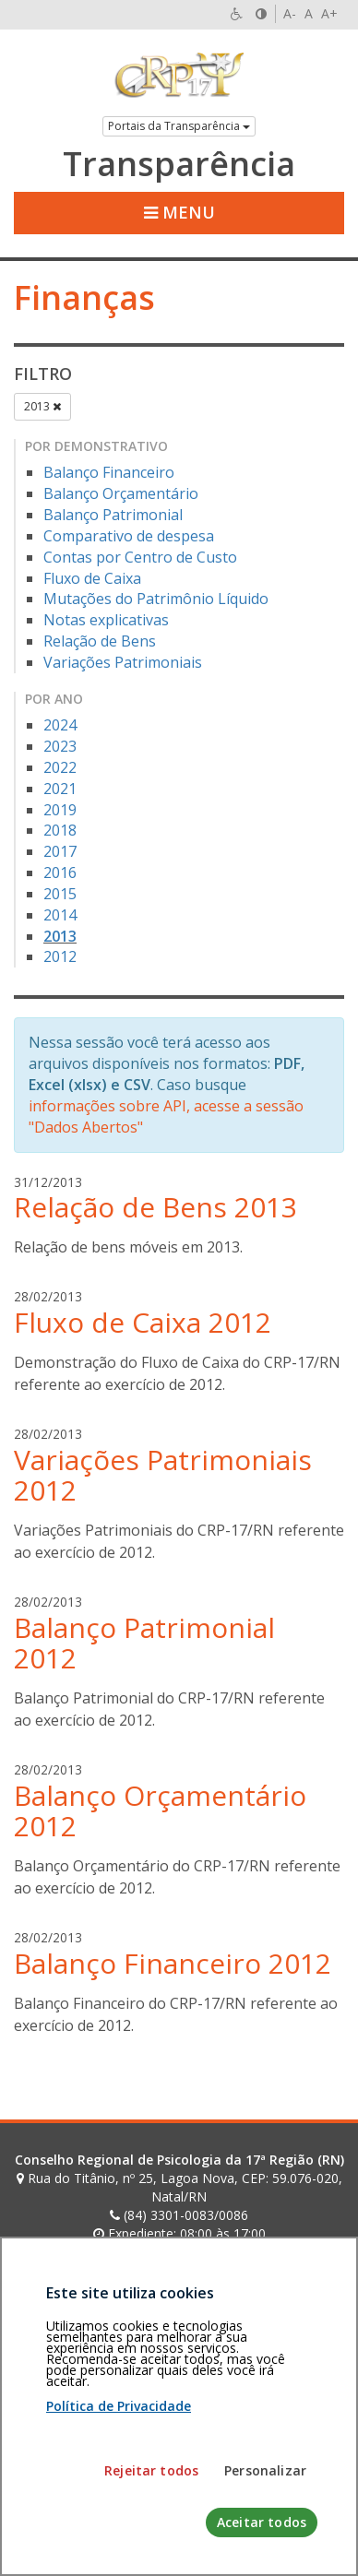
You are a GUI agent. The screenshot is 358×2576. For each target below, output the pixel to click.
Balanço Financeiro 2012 (172, 1963)
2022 (60, 767)
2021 (60, 788)
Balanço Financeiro (108, 472)
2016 (60, 872)
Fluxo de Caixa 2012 (142, 1322)
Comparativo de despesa (128, 536)
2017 (60, 851)
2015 (60, 894)
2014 (60, 915)
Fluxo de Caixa (92, 578)
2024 (60, 725)
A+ (329, 13)
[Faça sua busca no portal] (161, 2286)
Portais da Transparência (179, 126)
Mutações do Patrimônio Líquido (155, 598)
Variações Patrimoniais (122, 662)
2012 (60, 956)
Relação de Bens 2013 (155, 1207)
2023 (60, 746)
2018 (60, 830)
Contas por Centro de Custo (140, 557)
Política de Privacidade (118, 2554)
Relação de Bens (99, 641)
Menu (179, 212)
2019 (60, 810)
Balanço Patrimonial (113, 515)
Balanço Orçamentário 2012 (160, 1810)
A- (289, 13)
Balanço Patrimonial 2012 (144, 1643)
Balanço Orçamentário (120, 493)
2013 (42, 406)
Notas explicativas (106, 620)
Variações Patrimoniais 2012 (163, 1475)
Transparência (179, 164)
